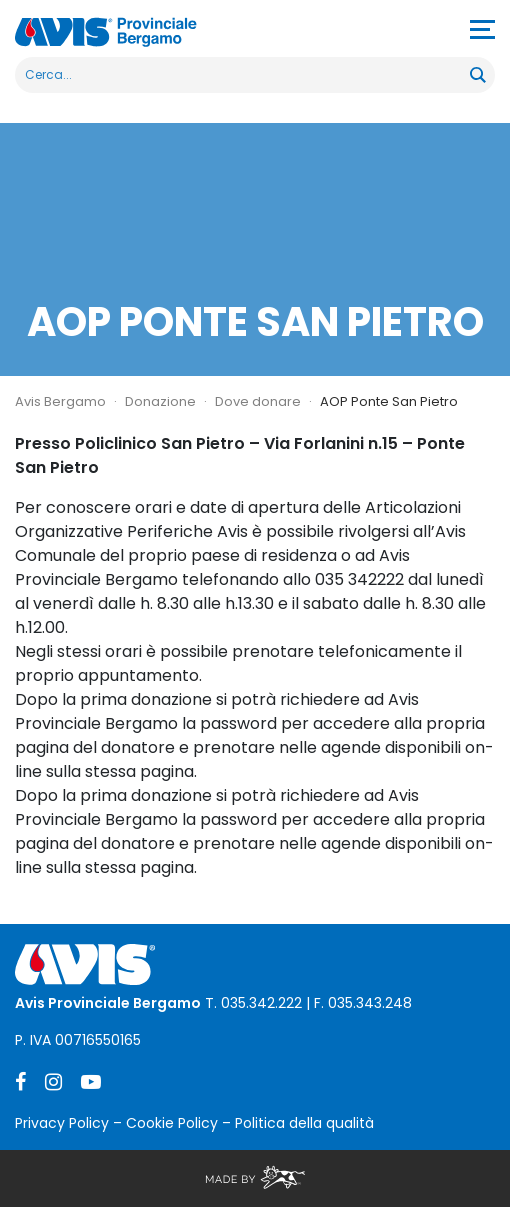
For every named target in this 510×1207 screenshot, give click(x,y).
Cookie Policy (172, 1123)
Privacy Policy (62, 1123)
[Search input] (243, 75)
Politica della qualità (304, 1123)
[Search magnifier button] (477, 75)
